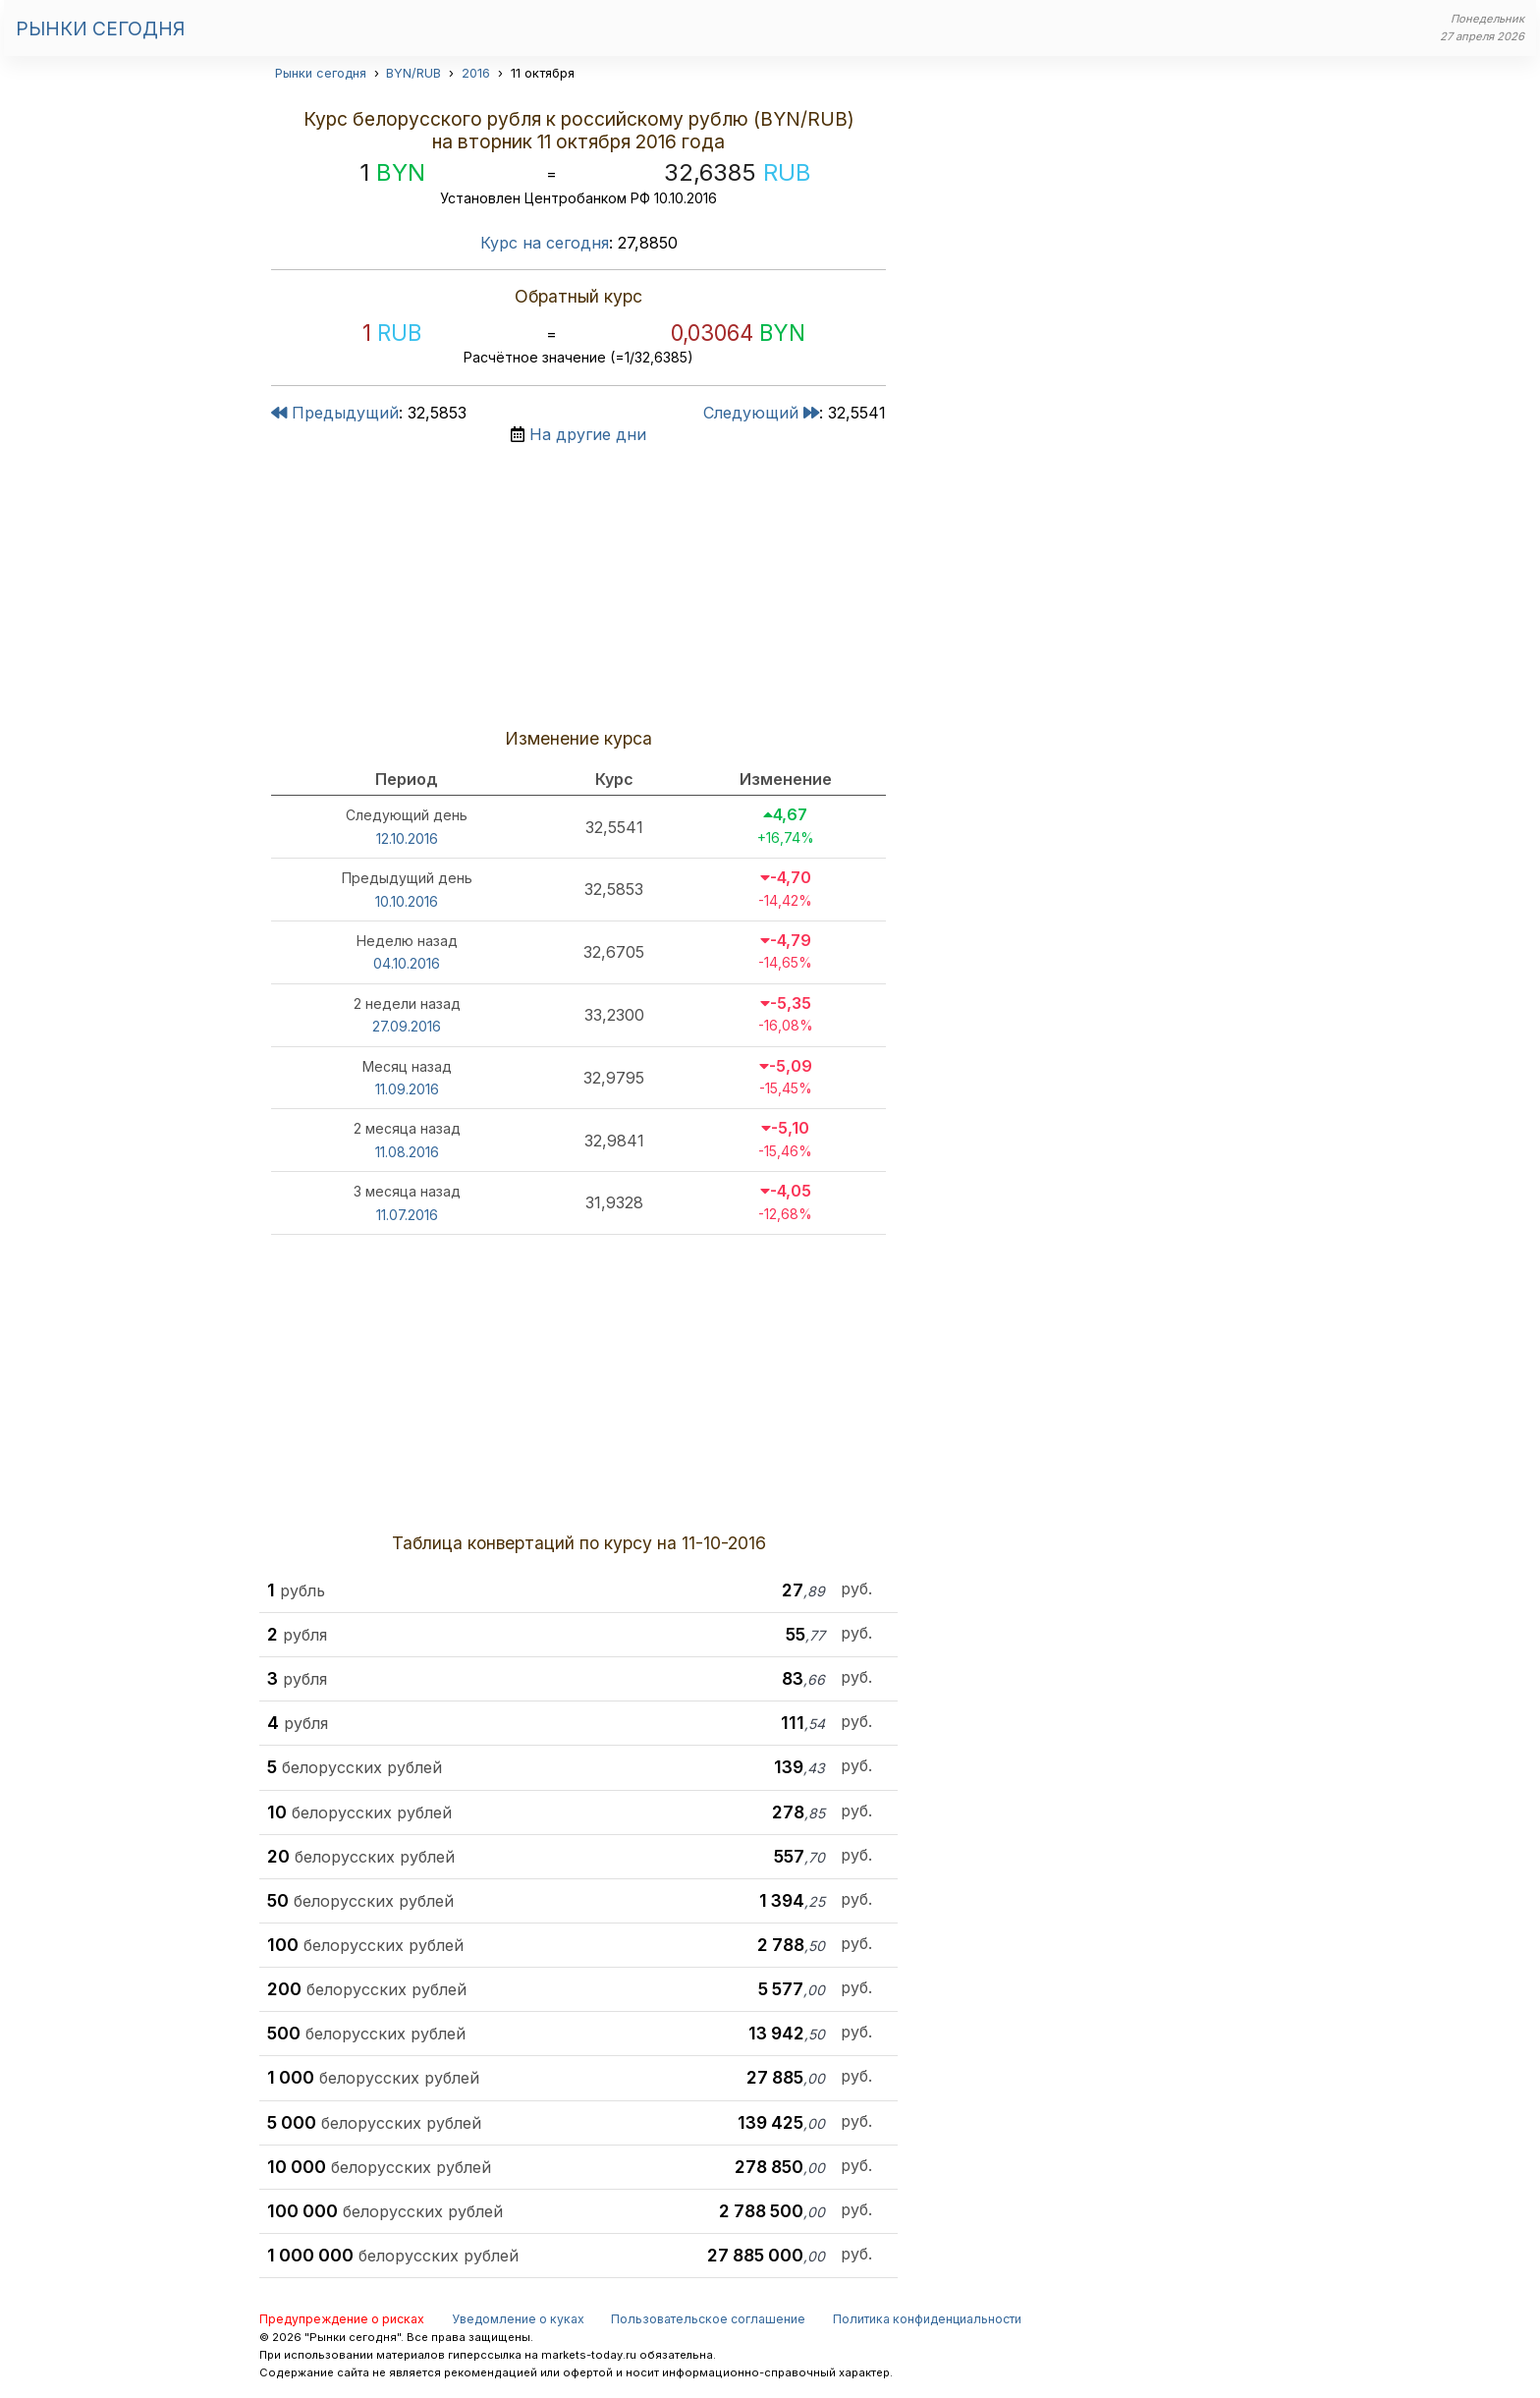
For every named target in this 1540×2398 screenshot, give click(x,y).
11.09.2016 (407, 1089)
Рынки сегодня (100, 28)
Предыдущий (335, 412)
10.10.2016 (406, 901)
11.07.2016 (407, 1214)
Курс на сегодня (544, 242)
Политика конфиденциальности (927, 2319)
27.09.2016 (406, 1026)
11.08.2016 (407, 1151)
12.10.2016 (407, 838)
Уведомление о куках (518, 2319)
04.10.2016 (406, 963)
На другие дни (587, 434)
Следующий (761, 412)
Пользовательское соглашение (708, 2319)
